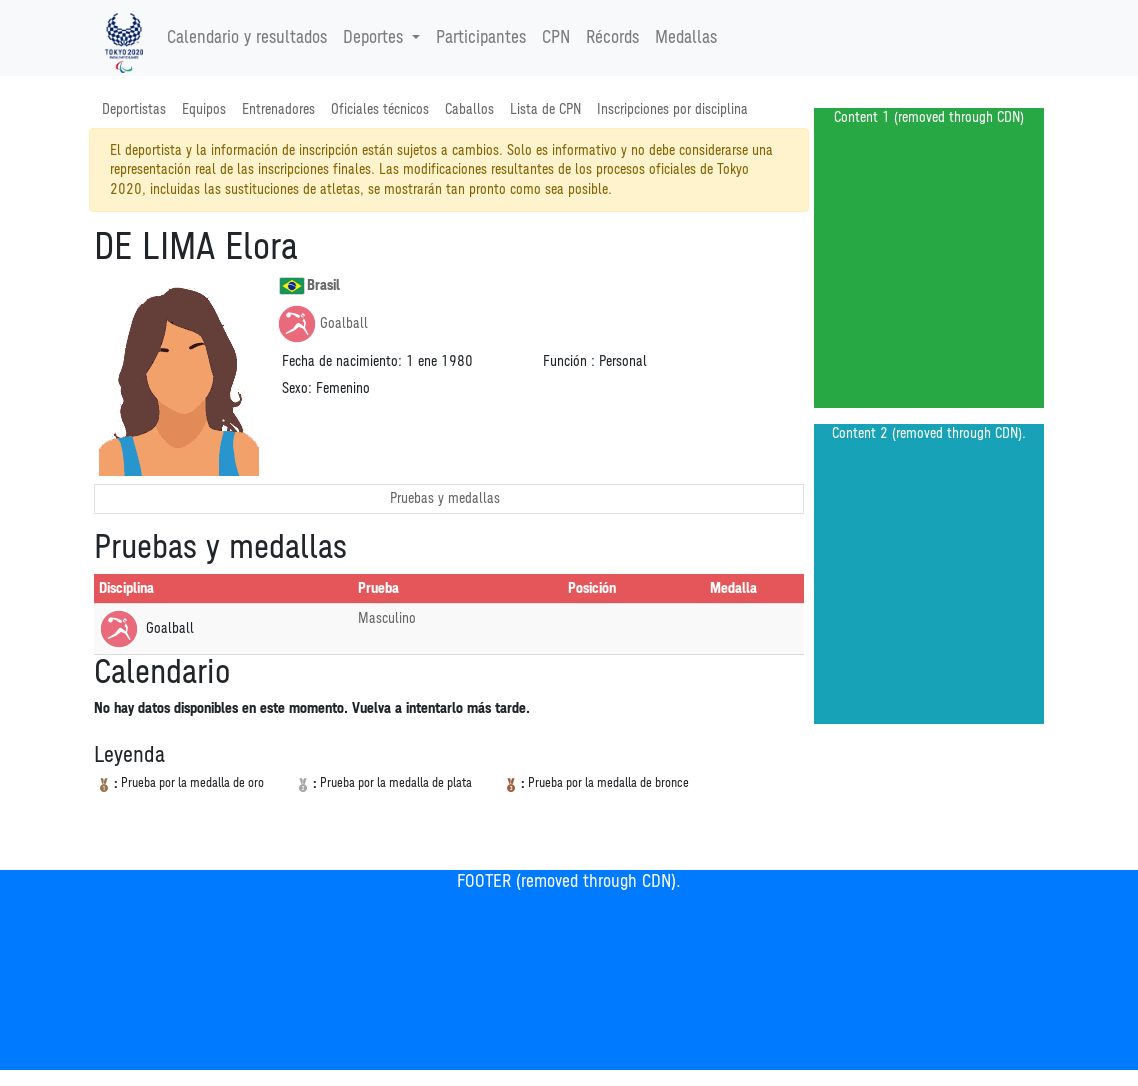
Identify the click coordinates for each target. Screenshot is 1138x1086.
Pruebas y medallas (445, 498)
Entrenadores (278, 109)
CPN (556, 38)
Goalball (322, 324)
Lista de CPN (545, 109)
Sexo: (297, 388)
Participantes (481, 38)
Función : (569, 361)
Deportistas (134, 109)
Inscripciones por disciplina (672, 109)
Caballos (469, 109)
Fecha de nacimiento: (342, 361)
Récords (612, 38)
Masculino (387, 618)
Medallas (686, 38)
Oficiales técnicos (380, 109)
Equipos (204, 109)
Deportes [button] (375, 38)
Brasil (309, 286)
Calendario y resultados (247, 38)
